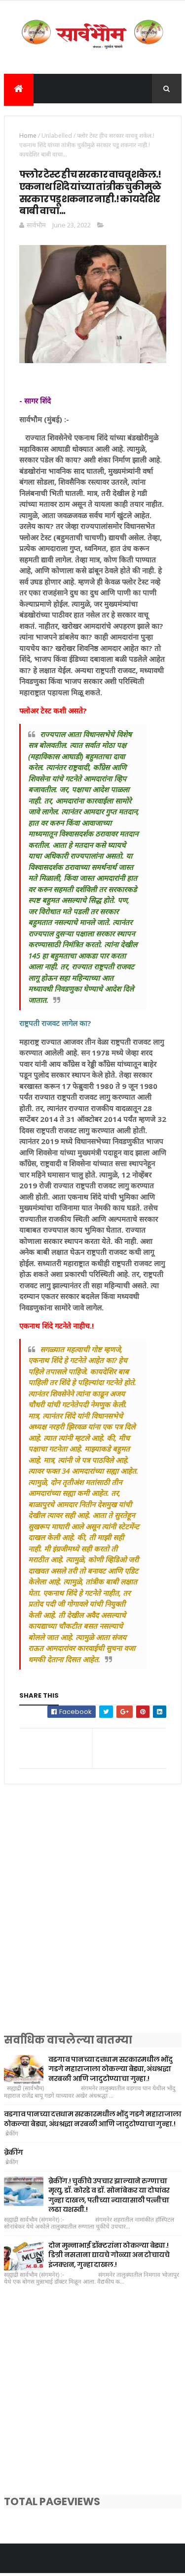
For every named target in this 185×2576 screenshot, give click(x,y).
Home (28, 137)
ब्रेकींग (13, 2154)
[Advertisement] (92, 1923)
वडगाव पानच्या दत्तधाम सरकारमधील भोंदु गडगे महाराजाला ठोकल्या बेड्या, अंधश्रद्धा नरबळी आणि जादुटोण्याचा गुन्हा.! (110, 2070)
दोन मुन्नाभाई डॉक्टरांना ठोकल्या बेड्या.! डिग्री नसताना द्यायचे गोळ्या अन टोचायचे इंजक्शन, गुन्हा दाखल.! (109, 2256)
